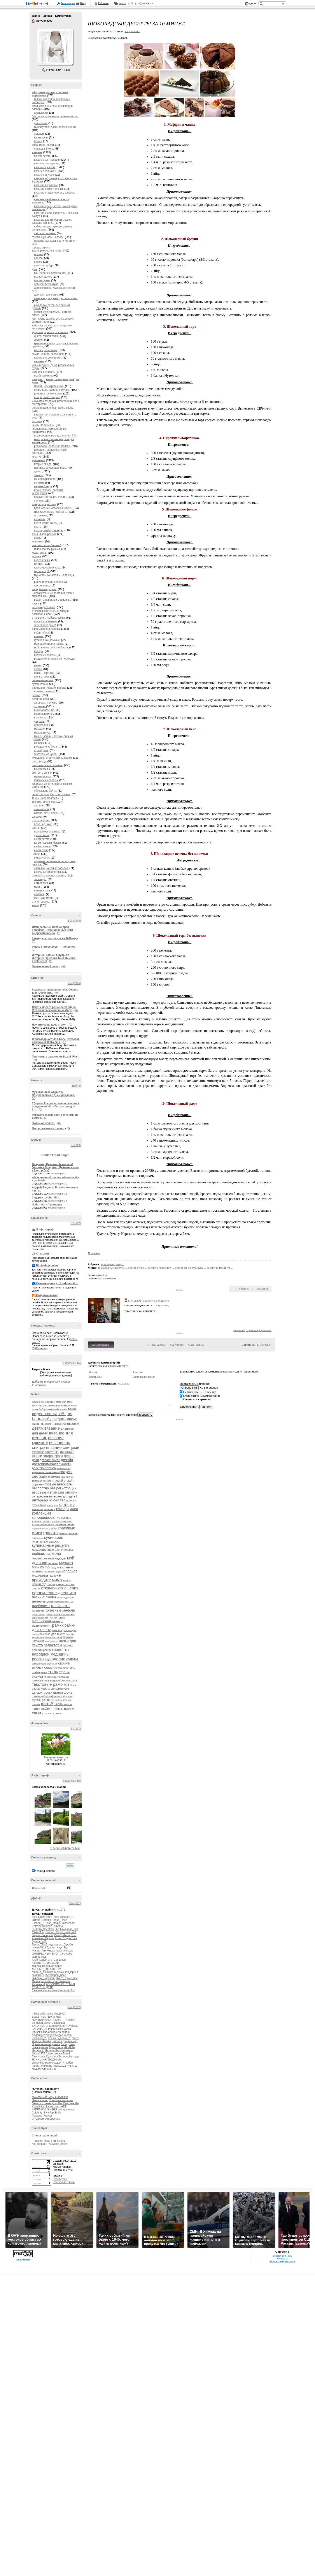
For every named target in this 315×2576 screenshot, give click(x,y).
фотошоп (57, 1696)
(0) (58, 933)
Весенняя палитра (56, 1757)
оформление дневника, (46, 628)
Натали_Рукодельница (59, 2050)
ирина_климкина (42, 2065)
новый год (39, 1584)
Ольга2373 (38, 2053)
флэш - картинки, (44, 672)
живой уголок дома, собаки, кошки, (55, 126)
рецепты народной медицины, (52, 599)
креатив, (37, 456)
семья (49, 1667)
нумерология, (42, 890)
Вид (252, 4)
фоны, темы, (42, 676)
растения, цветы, (42, 691)
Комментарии (63, 15)
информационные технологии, (52, 435)
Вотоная (57, 2041)
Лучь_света (56, 2047)
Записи (36, 15)
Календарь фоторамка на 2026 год (54, 938)
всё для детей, (43, 276)
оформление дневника (54, 1593)
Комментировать (100, 1344)
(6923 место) (39, 1348)
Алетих (46, 2041)
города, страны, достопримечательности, (47, 249)
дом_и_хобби (64, 2062)
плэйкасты (60, 1606)
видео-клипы (44, 1413)
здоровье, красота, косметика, (50, 332)
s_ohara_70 (64, 2038)
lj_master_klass (41, 2140)
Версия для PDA (282, 2255)
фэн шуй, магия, (44, 897)
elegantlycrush (40, 2035)
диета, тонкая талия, (46, 336)
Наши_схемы (40, 2100)
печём (37, 1601)
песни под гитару (65, 1597)
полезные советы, (45, 654)
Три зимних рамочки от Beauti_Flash (55, 1056)
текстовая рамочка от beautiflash (60, 1680)
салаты (72, 1659)
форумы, (37, 816)
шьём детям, (42, 839)
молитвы (52, 1563)
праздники (42, 1618)
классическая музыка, (47, 567)
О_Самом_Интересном (46, 2118)
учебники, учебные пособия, (51, 868)
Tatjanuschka (55, 2029)
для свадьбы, (42, 725)
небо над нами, (43, 824)
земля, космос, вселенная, (48, 353)
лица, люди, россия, (44, 534)
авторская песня (64, 1402)
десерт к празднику (160, 1267)
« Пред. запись (156, 1344)
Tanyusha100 (33, 21)
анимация (54, 1405)
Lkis (57, 1929)
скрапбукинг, (41, 750)
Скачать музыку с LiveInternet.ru (57, 1283)
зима (63, 1477)
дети (35, 1460)
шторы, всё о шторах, (47, 397)
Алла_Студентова (66, 1938)
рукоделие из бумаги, (47, 746)
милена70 (38, 1975)
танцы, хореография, (45, 798)
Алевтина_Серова (43, 1938)
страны (64, 1672)
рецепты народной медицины (50, 1651)
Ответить (239, 1330)
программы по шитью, (47, 831)
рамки (58, 1625)
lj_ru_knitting (58, 2140)
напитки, (39, 482)
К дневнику (177, 1344)
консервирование (46, 1517)
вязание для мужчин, (47, 163)
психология (57, 1617)
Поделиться (261, 1288)
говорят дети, (42, 280)
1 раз (105, 1275)
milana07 (50, 1932)
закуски (66, 1472)
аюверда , (40, 879)
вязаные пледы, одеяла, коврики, (54, 192)
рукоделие (55, 1659)
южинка (51, 2068)
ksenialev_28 (39, 2038)
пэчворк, (39, 742)
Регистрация (68, 3)
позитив (38, 1610)
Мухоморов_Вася (55, 1975)
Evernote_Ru (71, 2103)
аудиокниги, (41, 112)
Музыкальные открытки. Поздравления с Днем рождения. (53, 1094)
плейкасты (41, 1606)
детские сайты (50, 1460)
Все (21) (76, 1728)
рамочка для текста (52, 1634)
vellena (65, 1935)
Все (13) (76, 1145)
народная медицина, (44, 589)
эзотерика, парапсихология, (49, 875)
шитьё (47, 1703)
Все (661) (75, 1903)
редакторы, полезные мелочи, (52, 446)
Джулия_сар (70, 2041)
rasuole (52, 2038)
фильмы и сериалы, (46, 780)
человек (67, 1700)
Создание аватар (47, 1295)
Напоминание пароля (143, 1376)
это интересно (52, 1713)
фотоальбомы (41, 1696)
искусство (57, 1500)
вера (72, 1409)
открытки (49, 1588)
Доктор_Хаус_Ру (57, 1947)
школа (58, 1704)
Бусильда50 (39, 1941)
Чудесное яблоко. (43, 1123)
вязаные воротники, (46, 185)
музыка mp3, (42, 571)
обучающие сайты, (45, 790)
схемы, (38, 669)
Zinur (73, 1935)
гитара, (38, 563)
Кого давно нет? (42, 1916)
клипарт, (39, 636)
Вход (83, 3)
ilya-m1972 (58, 1909)
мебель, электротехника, (49, 386)
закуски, (39, 475)
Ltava (63, 1929)
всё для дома (54, 1419)
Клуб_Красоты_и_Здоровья (49, 1959)
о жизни (51, 1584)
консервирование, (45, 478)
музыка (66, 1563)
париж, (38, 261)
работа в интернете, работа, (49, 687)
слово (59, 1667)
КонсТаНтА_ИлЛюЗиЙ (45, 1962)
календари (52, 1505)
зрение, (38, 339)
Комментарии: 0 (58, 1200)
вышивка (59, 1423)
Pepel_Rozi (63, 1932)
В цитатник (264, 1330)
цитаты (58, 1700)
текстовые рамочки (50, 1684)
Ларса (58, 1965)
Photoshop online (47, 1265)
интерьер (40, 1500)
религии (37, 1650)
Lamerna (57, 1926)
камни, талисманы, (43, 425)
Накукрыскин (40, 1385)
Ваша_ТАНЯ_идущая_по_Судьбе (52, 1944)
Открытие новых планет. (48, 1128)
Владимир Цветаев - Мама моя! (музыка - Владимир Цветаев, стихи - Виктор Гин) (55, 1167)
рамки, (38, 665)
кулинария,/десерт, (112, 1264)
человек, (39, 361)
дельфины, (41, 123)
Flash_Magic (52, 1923)
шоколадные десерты (111, 1267)
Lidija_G (49, 2022)
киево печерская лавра (43, 1509)
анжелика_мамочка (44, 2062)
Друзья (47, 15)
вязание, (37, 152)
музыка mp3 (42, 1567)
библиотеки (46, 1409)
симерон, (39, 894)
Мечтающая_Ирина (66, 1972)
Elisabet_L (38, 1923)
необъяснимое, (43, 375)
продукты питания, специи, (50, 496)
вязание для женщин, (47, 159)
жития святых (63, 1468)
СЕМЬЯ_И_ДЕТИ (42, 1987)
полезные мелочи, (43, 680)
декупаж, (39, 721)
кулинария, (38, 460)
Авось (122, 3)
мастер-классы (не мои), (47, 545)
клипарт (62, 1509)
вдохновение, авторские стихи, (53, 508)
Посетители (60, 2179)
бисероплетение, (44, 710)
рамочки (49, 1641)
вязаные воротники (45, 1452)
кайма (42, 1505)
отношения (68, 1588)
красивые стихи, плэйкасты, (51, 511)
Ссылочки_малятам (61, 2100)
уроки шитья (53, 1692)
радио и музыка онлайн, (49, 581)
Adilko (49, 2013)
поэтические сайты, (46, 522)
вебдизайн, (41, 632)
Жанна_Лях (39, 1950)
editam (66, 2032)
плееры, (39, 651)
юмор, (35, 905)
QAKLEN (134, 1300)
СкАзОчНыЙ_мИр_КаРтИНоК (50, 2097)
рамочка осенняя (53, 1637)
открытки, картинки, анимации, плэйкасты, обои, (50, 612)
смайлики (124, 1383)
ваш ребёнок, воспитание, (50, 272)
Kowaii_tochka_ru (42, 2106)
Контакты (282, 2258)
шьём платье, (42, 846)
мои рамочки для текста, (49, 643)
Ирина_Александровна (46, 2044)
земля (55, 1476)
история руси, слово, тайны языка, (53, 407)
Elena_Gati (54, 2016)
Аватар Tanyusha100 (54, 46)
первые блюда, (43, 486)
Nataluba (59, 2022)
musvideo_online (58, 2143)
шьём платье (52, 1709)
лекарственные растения (50, 1549)
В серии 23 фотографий (65, 1848)
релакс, (36, 695)
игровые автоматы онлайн (54, 1492)
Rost (73, 1932)
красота (50, 1533)
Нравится (244, 1288)
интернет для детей (63, 1496)
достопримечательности (51, 1464)
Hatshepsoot (67, 1923)
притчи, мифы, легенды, (49, 530)
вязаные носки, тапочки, (49, 188)
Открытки (42, 1253)
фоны (68, 1692)
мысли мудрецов (52, 1571)
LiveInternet (38, 4)
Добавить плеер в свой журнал (51, 1381)
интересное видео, (43, 371)
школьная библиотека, (47, 871)
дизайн (67, 1460)
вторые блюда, (43, 464)
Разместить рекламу (282, 2261)
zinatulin (37, 2041)
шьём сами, (41, 850)
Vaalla (67, 2029)
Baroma (46, 1919)
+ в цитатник (132, 31)
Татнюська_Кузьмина (45, 2056)
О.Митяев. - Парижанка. (47, 1204)
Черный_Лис (67, 1990)
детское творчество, (47, 294)
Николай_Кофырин (43, 1978)
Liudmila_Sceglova (43, 1929)
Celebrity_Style (41, 2112)
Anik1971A (60, 2013)
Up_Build (55, 2112)
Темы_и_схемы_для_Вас (47, 2103)
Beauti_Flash (59, 1919)
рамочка (57, 1630)
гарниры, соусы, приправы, (50, 467)
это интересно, (41, 901)
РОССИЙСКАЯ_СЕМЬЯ (60, 1984)
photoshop (38, 1401)
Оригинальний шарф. (46, 966)
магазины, (38, 541)
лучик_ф (72, 2065)
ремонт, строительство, (48, 393)
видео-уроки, (42, 857)
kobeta (68, 2035)
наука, (36, 603)
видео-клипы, (42, 560)
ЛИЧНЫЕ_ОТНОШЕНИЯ (47, 1969)
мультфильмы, (43, 776)
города (58, 1456)
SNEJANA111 (40, 2025)
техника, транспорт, (44, 801)
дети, (35, 269)
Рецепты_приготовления (55, 1981)
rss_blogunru (39, 2143)
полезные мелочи (60, 1610)
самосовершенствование (45, 1664)
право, (38, 537)
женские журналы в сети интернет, (55, 240)
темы (73, 1684)
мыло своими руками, (47, 549)
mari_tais (72, 1929)
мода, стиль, (39, 552)
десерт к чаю (136, 1267)
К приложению (72, 1363)
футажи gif (38, 1699)
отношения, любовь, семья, (49, 617)
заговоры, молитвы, (46, 702)
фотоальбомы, (41, 820)
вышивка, (40, 717)
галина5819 (39, 1947)
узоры (36, 1688)
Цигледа (74, 2056)
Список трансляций (45, 2135)
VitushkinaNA (39, 2032)
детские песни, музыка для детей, (54, 287)
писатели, (40, 519)
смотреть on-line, (42, 772)
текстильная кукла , (46, 754)
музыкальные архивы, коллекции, (54, 575)
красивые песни (63, 1524)
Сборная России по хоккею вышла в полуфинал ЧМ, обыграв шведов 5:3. (56, 1106)
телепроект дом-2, (45, 625)
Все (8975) (74, 983)
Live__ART (59, 2106)
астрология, (41, 883)
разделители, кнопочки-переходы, (54, 658)
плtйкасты (59, 1602)
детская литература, (46, 284)
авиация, (39, 805)
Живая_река (54, 1950)
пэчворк (57, 1621)
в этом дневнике (45, 1870)
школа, (36, 853)
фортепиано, (42, 585)
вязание (52, 1428)
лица (71, 1550)
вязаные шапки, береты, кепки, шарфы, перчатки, (52, 221)
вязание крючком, (45, 167)
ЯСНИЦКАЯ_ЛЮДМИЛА (47, 2059)
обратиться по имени (156, 1300)
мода (56, 1553)
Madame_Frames (42, 2115)
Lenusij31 (37, 2022)
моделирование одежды (49, 1558)
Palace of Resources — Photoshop (53, 946)
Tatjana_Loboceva (42, 1935)
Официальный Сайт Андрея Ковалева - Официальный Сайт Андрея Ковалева (52, 930)
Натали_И (38, 2050)
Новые (266, 1344)
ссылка (164, 1305)
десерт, (38, 471)
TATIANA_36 (39, 2029)
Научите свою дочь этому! (49, 1024)
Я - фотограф (44, 1229)
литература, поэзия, (44, 504)
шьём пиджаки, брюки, (48, 842)
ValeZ (57, 1935)
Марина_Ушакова (43, 1972)
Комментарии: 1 (58, 1173)
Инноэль (68, 1950)
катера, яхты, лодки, (46, 813)
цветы (50, 1699)
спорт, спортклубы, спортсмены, (51, 794)
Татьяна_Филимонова (45, 1990)
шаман (36, 1704)
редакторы (53, 1645)
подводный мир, (44, 148)
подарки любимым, (46, 621)
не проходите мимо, (44, 607)
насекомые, (41, 137)
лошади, (39, 133)
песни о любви (44, 1597)
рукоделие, (39, 706)
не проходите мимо (47, 1577)
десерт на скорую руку (189, 1267)
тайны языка (50, 1677)
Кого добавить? (63, 1916)
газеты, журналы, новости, (48, 237)
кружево (62, 1533)
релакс (68, 1645)
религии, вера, (41, 698)
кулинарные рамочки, (47, 640)
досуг (36, 1468)
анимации (39, 1405)
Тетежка (63, 2056)
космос (66, 1517)
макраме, (40, 728)
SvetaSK (73, 2025)
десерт (69, 1456)
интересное (40, 1496)
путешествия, (40, 684)
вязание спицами (62, 1447)
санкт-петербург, (44, 265)
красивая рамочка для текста (47, 1521)
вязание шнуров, (44, 174)
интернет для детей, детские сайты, (56, 298)
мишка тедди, (42, 732)
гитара (48, 1456)
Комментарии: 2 (58, 1193)
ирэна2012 (59, 2065)
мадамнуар (39, 2068)
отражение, (41, 515)
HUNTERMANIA (41, 2019)
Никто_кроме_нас (67, 1978)
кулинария (53, 1537)
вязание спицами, (45, 170)
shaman (50, 1401)
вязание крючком (48, 1440)
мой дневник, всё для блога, (51, 647)
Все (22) (76, 1223)
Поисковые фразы (64, 2182)
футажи (68, 1696)
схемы (37, 1676)
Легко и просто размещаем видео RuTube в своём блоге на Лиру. (54, 1009)
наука (52, 1575)
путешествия (42, 1621)
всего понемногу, (44, 713)
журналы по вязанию (46, 1472)
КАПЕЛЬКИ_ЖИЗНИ (44, 2109)
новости (67, 1580)
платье (69, 1601)
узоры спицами (52, 1688)
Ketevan (37, 1926)
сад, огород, (39, 761)
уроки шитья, (42, 835)
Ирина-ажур (39, 1956)
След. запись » (197, 1344)
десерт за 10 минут (218, 1267)
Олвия (36, 1981)
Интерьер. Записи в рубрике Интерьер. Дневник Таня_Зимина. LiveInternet (54, 958)
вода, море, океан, (43, 144)
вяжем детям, (42, 156)
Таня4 (66, 2053)
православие (38, 1614)
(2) (33, 1098)
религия (48, 1650)
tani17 (75, 2038)
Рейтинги (103, 3)
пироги (48, 1601)
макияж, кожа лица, (46, 350)
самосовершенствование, (47, 765)
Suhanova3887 (58, 2025)
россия (38, 1659)
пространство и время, (48, 357)
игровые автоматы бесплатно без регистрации (54, 1486)
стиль (53, 1672)
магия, (38, 886)
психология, (41, 769)
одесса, (38, 258)
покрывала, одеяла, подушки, (52, 389)
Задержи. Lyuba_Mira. (46, 1197)
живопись (48, 1468)
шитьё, (36, 827)
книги (74, 1509)
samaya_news (66, 2109)
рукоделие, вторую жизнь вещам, (52, 757)
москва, (38, 254)
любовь (38, 1554)
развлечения (41, 1625)
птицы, (38, 141)
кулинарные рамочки (46, 1541)
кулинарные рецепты (51, 1545)
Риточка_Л (38, 1984)
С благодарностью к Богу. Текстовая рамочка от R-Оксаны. (55, 1041)
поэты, (38, 526)
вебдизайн (60, 1409)
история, (37, 421)
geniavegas (56, 2035)
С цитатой (252, 1330)
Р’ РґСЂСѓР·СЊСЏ (58, 70)
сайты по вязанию (45, 233)
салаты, (39, 500)
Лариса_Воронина (43, 1965)
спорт (44, 1672)
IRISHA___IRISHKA (63, 2019)
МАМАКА (69, 2047)
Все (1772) (74, 2007)
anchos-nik (54, 2032)
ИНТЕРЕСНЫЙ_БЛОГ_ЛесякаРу (52, 1953)
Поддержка (246, 4)
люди (48, 1554)
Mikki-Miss (38, 1932)
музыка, (37, 556)
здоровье (41, 1476)
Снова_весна (54, 2053)
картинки (66, 1505)
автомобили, (41, 809)
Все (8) (76, 1085)
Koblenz (47, 1926)
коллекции (41, 1513)
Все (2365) (74, 920)
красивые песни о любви (44, 1528)
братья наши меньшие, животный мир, (55, 116)
